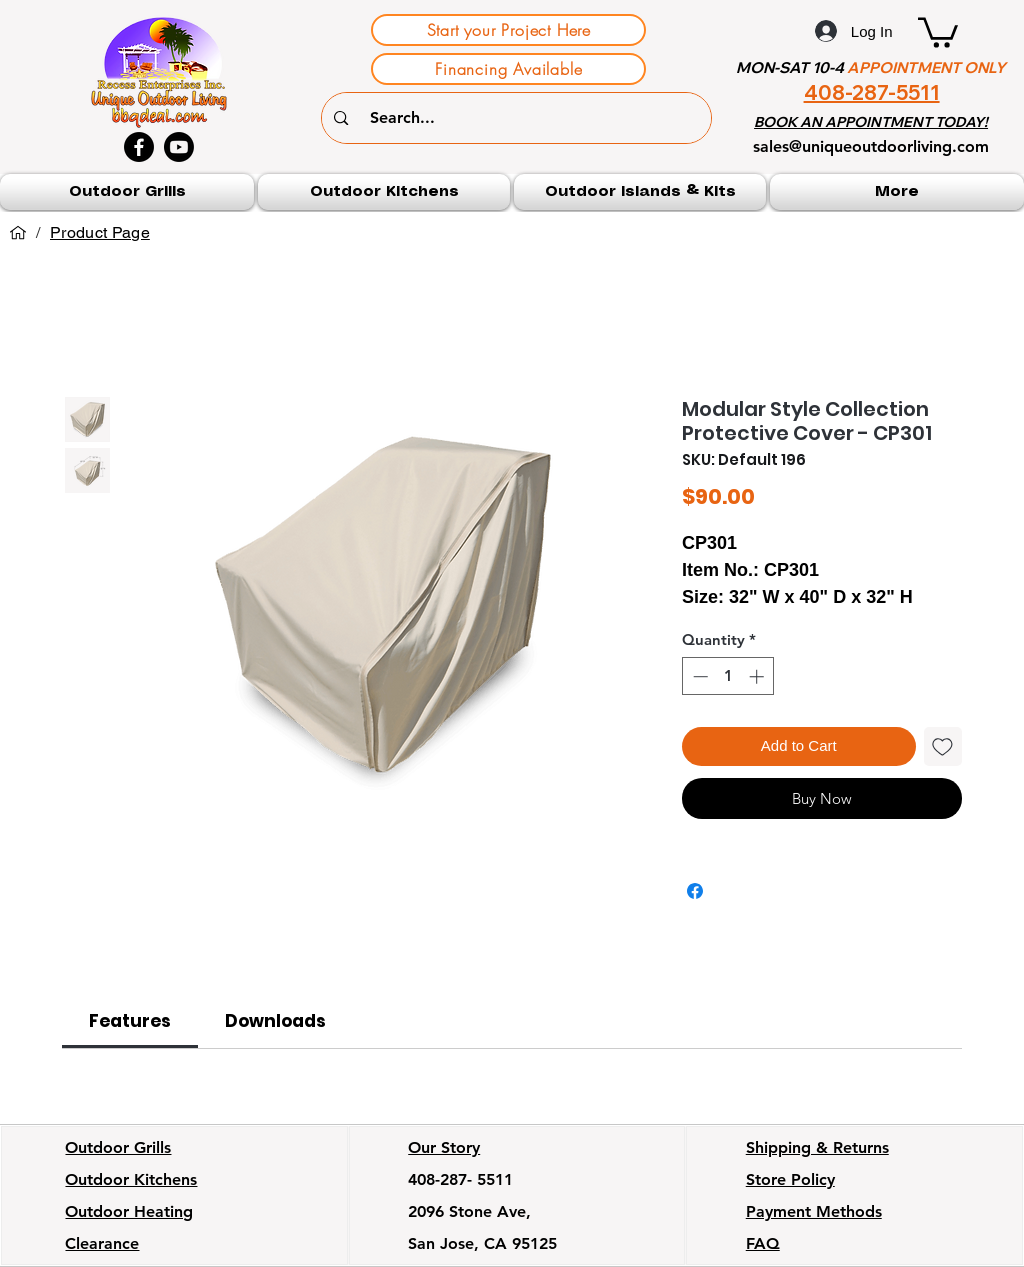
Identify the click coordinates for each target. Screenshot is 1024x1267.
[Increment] (758, 676)
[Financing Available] (508, 69)
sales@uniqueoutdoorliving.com (871, 146)
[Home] (18, 233)
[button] (938, 31)
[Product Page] (100, 233)
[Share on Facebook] (695, 891)
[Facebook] (139, 147)
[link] (130, 1021)
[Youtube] (179, 147)
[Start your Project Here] (508, 30)
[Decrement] (698, 676)
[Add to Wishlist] (943, 746)
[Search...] (520, 118)
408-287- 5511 (460, 1179)
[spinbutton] (728, 676)
